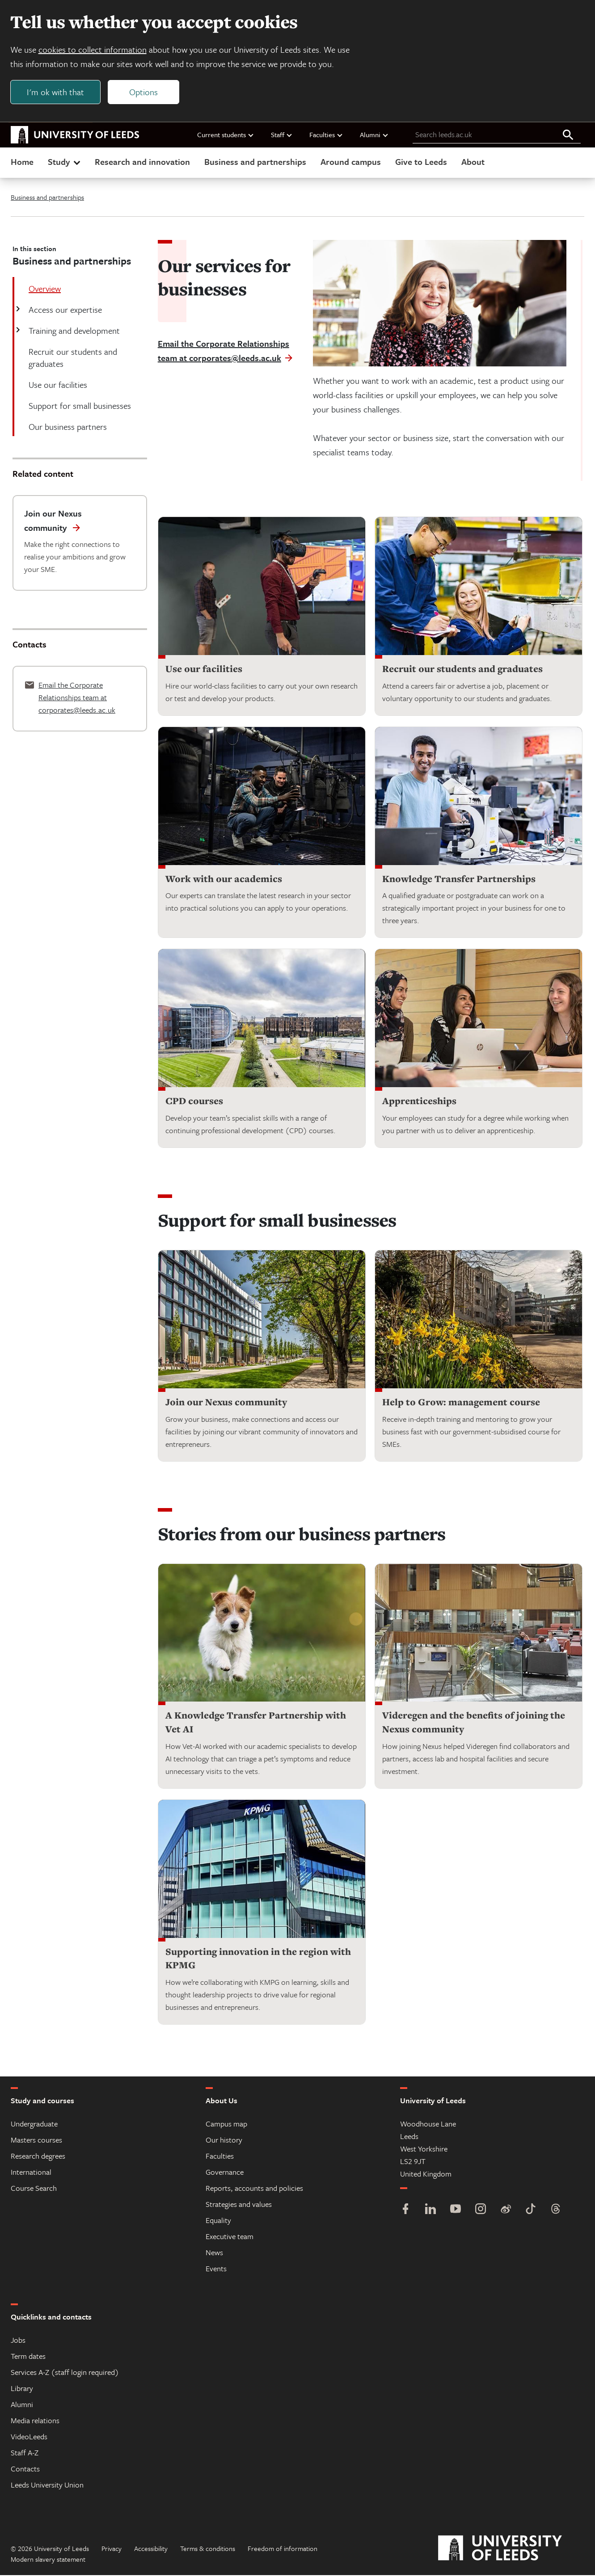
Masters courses (36, 2140)
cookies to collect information (93, 50)
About (473, 162)
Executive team (229, 2237)
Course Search (34, 2188)
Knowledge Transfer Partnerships (459, 879)
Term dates (28, 2356)
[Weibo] (505, 2210)
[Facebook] (405, 2210)
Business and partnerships (255, 162)
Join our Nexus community (226, 1402)
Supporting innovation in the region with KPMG (258, 1959)
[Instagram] (480, 2210)
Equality (218, 2221)
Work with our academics (223, 879)
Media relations (35, 2421)
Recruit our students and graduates (462, 669)
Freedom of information (282, 2549)
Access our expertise (64, 310)
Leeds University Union (47, 2485)
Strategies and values (239, 2204)
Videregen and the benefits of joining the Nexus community (473, 1723)
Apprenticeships (419, 1101)
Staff (282, 135)
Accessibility (151, 2549)
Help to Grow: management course (461, 1402)
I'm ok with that (55, 92)
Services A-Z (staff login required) (65, 2372)
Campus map (226, 2124)
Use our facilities (203, 669)
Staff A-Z (24, 2453)
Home (22, 162)
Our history (224, 2140)
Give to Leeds (421, 162)
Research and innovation (142, 162)
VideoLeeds (29, 2437)
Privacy (111, 2549)
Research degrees (38, 2156)
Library (22, 2389)
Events (216, 2269)
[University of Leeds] (511, 2549)
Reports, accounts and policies (254, 2188)
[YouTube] (455, 2210)
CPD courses (194, 1101)
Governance (225, 2172)
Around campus (351, 162)
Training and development (73, 331)
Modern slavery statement (48, 2560)
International (31, 2172)
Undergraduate (34, 2124)
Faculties (326, 135)
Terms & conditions (207, 2549)
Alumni (374, 135)
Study (65, 162)
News (214, 2253)
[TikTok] (530, 2210)
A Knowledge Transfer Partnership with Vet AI (255, 1723)
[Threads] (556, 2210)
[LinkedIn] (430, 2210)
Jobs (18, 2340)
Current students (225, 135)
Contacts (25, 2469)
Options (144, 92)
